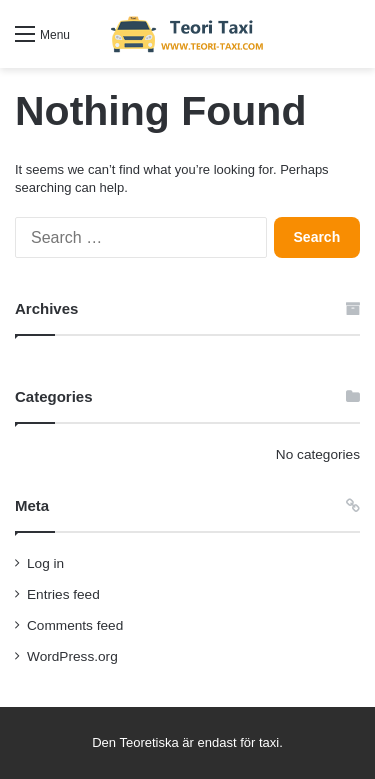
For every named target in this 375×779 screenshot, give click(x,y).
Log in (45, 563)
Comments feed (75, 625)
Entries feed (63, 594)
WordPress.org (72, 656)
